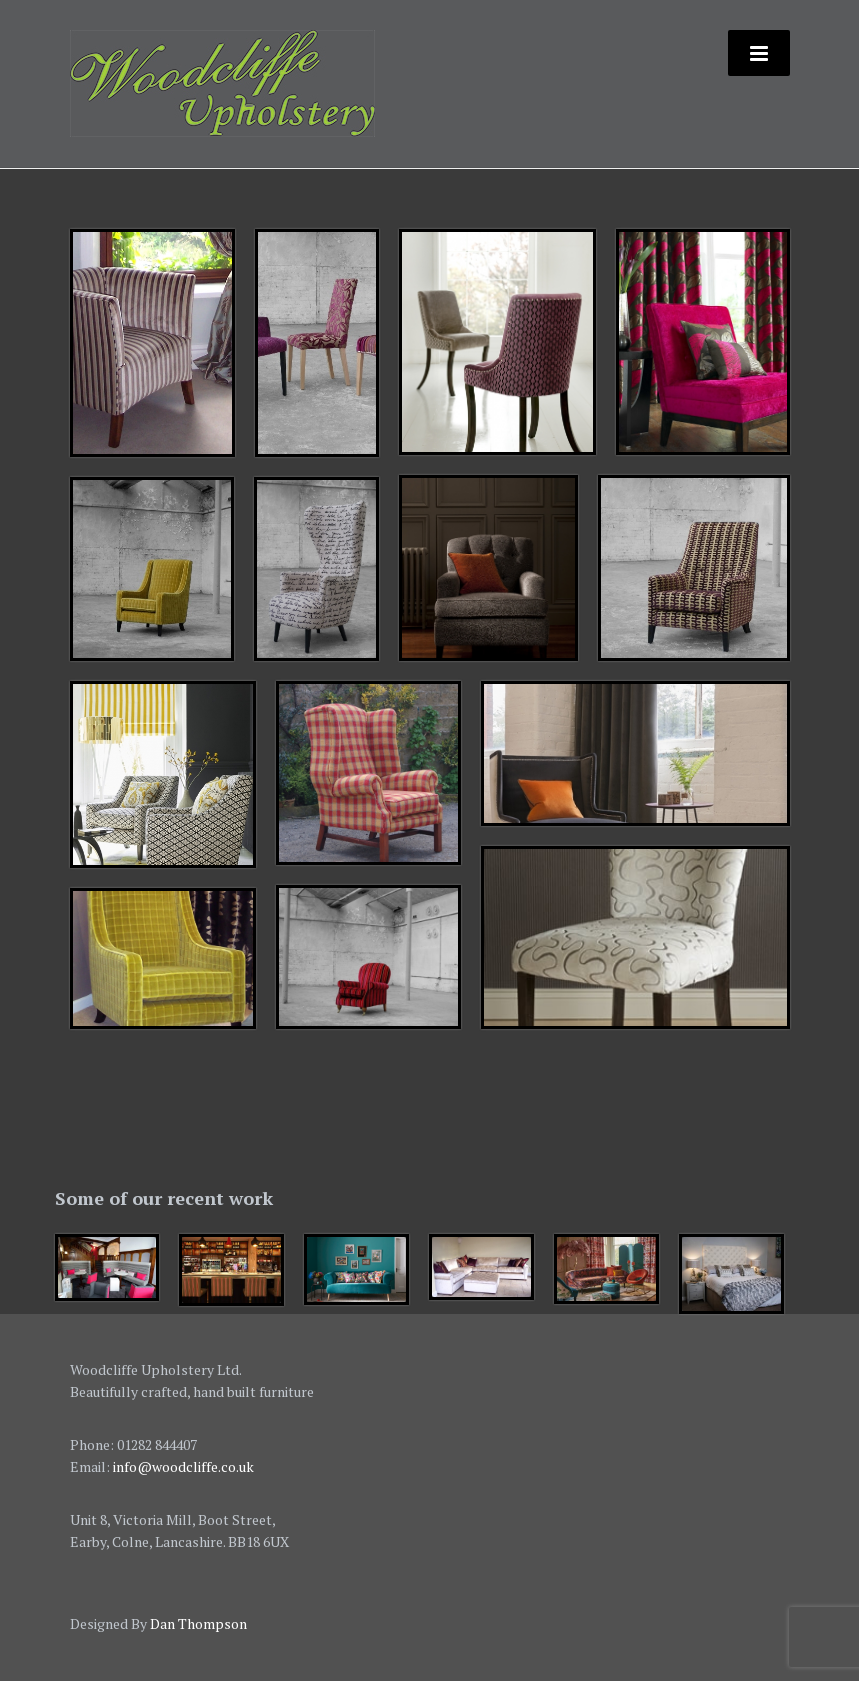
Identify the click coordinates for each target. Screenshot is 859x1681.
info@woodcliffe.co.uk (183, 1466)
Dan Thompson (198, 1623)
